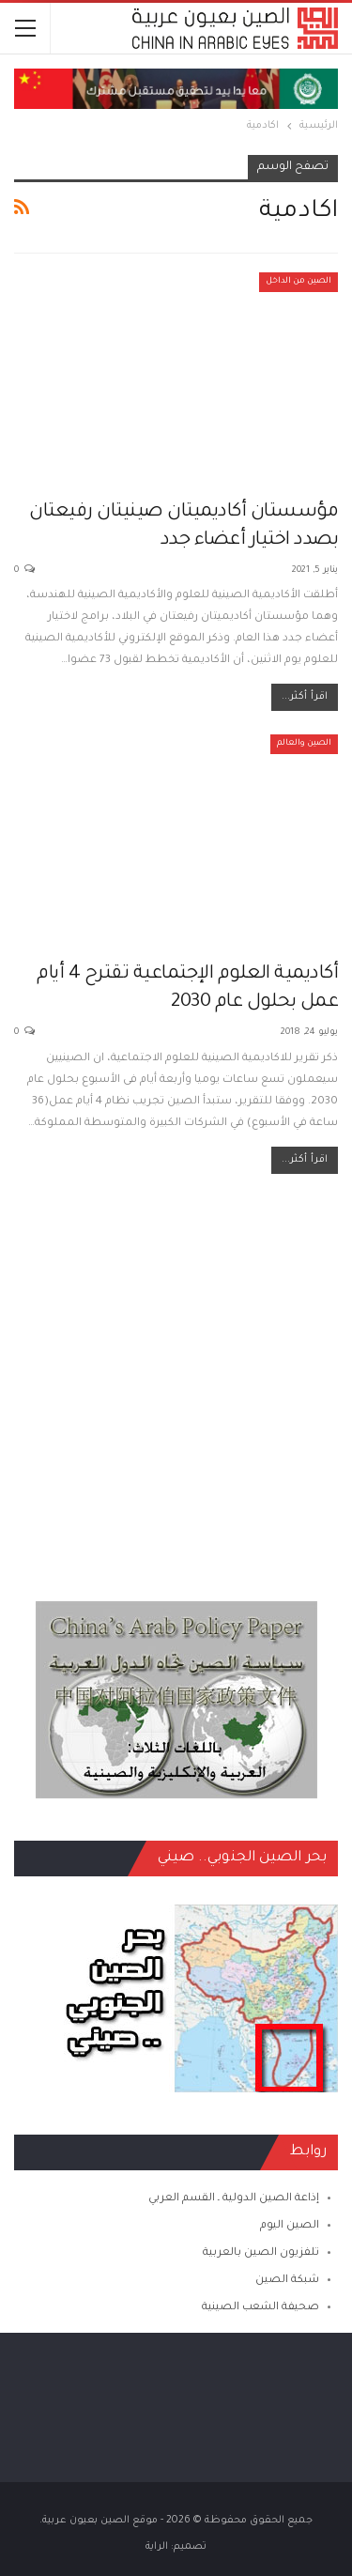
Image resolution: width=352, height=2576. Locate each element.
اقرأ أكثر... (305, 696)
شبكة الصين (287, 2281)
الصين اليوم (289, 2226)
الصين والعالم (304, 743)
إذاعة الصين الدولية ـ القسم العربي (233, 2199)
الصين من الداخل (298, 281)
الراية (156, 2547)
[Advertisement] (176, 1378)
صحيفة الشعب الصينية (260, 2308)
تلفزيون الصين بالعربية (261, 2253)
